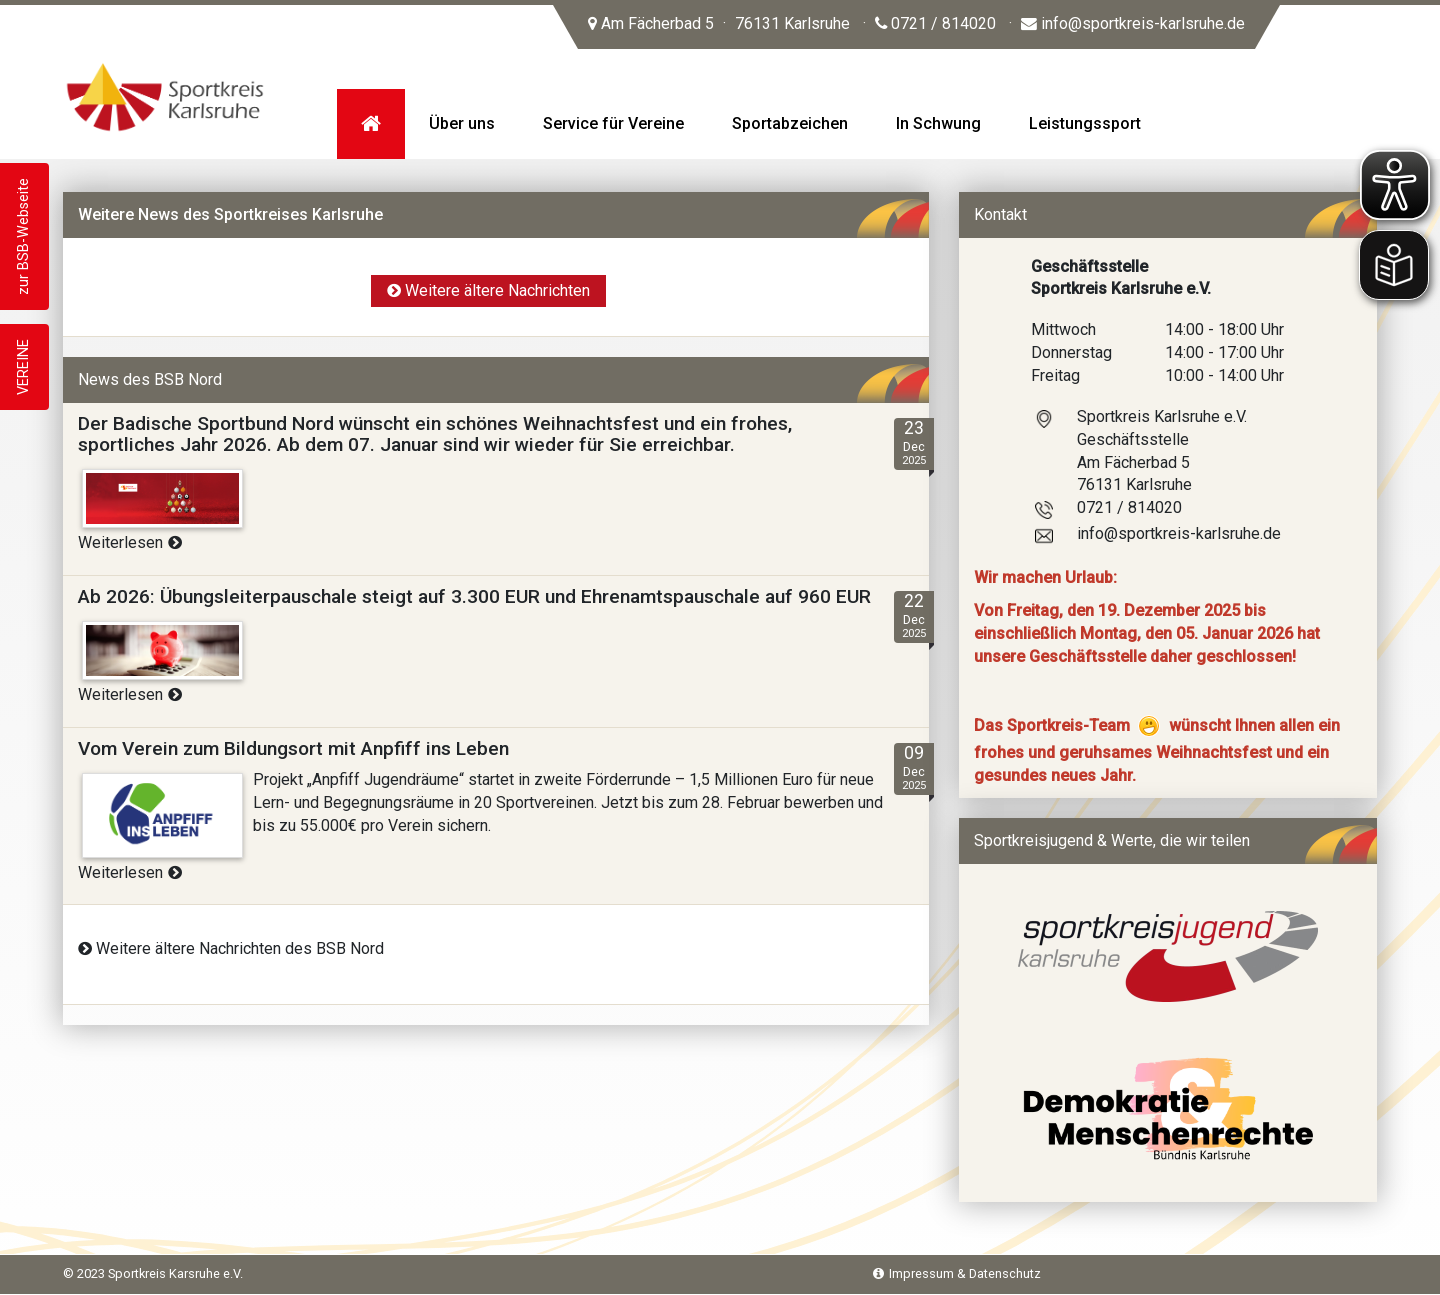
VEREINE (23, 367)
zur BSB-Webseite (23, 236)
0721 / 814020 (935, 23)
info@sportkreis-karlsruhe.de (1133, 23)
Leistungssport (1085, 123)
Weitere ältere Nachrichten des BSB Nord (231, 948)
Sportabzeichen (790, 123)
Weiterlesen (130, 542)
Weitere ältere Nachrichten (488, 290)
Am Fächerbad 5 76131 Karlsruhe (719, 23)
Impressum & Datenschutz (957, 1273)
